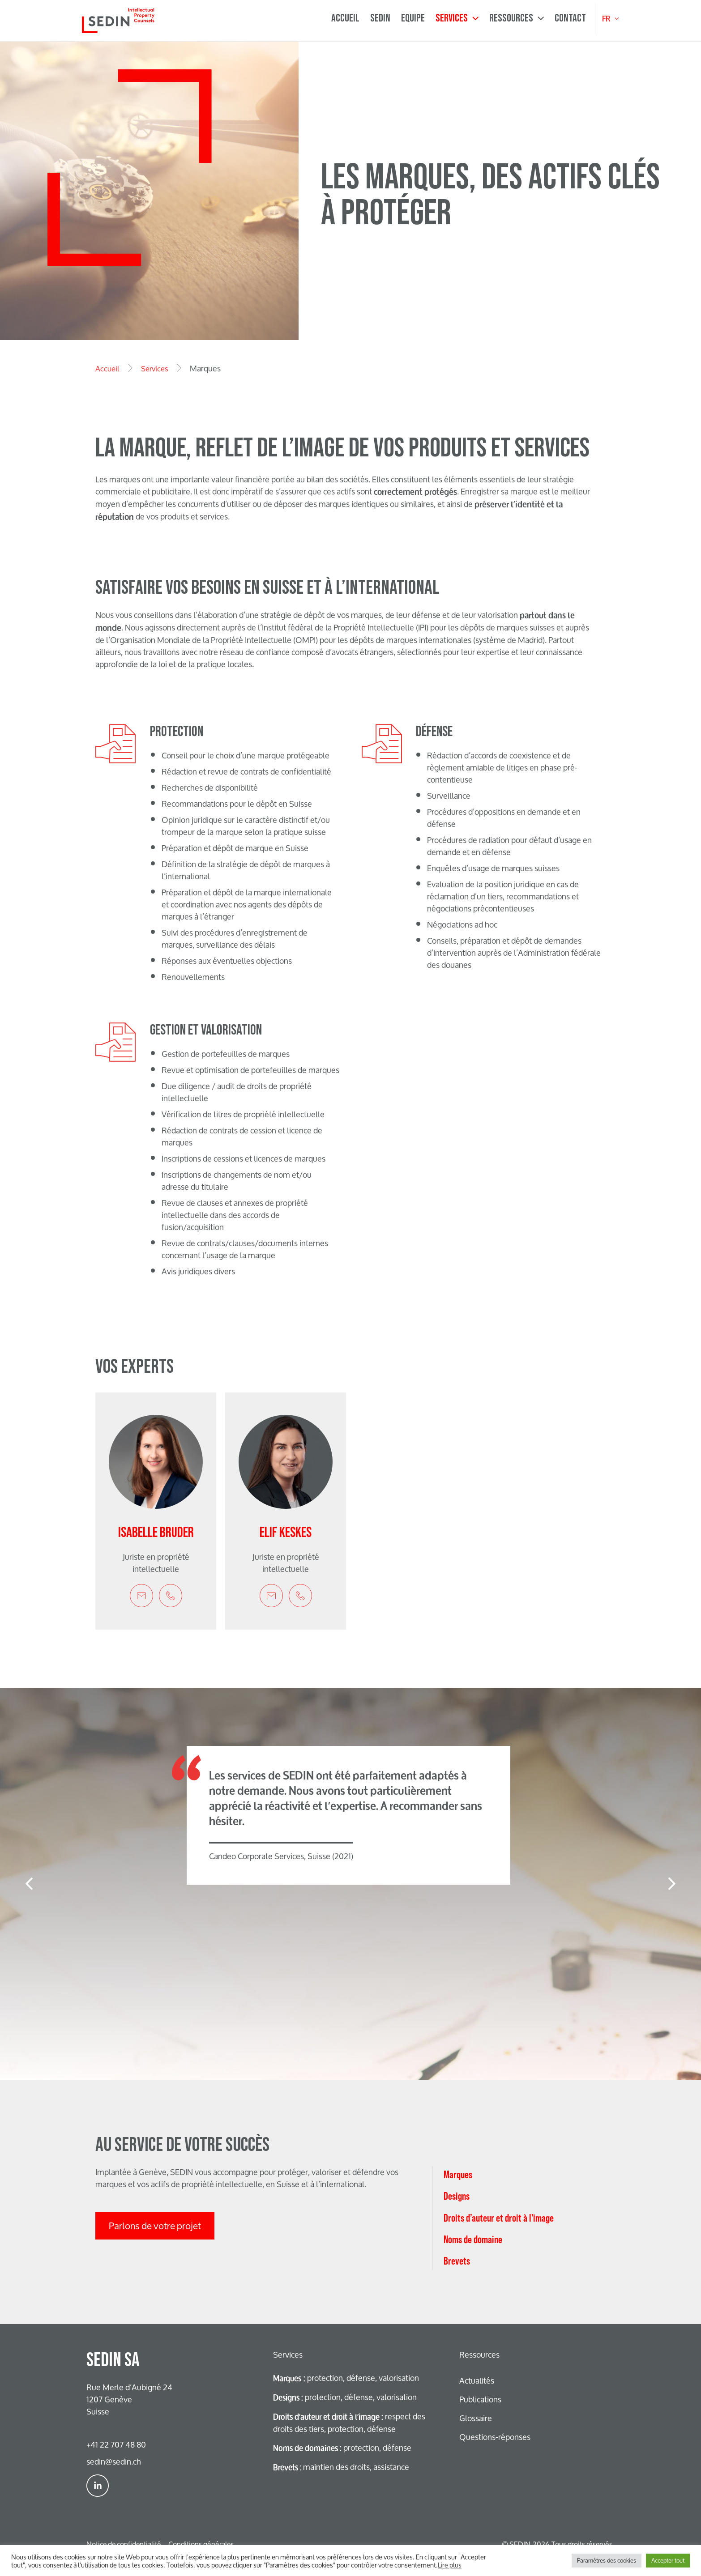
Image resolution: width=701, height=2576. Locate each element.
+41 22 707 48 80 (116, 2444)
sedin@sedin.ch (113, 2461)
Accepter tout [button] (667, 2560)
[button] (29, 1884)
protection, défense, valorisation (347, 2377)
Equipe (413, 18)
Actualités (476, 2380)
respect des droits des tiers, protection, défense (347, 2422)
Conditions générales (201, 2544)
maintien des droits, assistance (342, 2466)
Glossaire (475, 2418)
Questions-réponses (494, 2436)
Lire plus (450, 2565)
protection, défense (344, 2447)
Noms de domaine (473, 2480)
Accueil (345, 18)
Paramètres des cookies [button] (606, 2560)
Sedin (380, 18)
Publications (480, 2399)
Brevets (457, 2501)
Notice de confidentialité (123, 2544)
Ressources (516, 18)
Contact (570, 18)
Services (457, 18)
